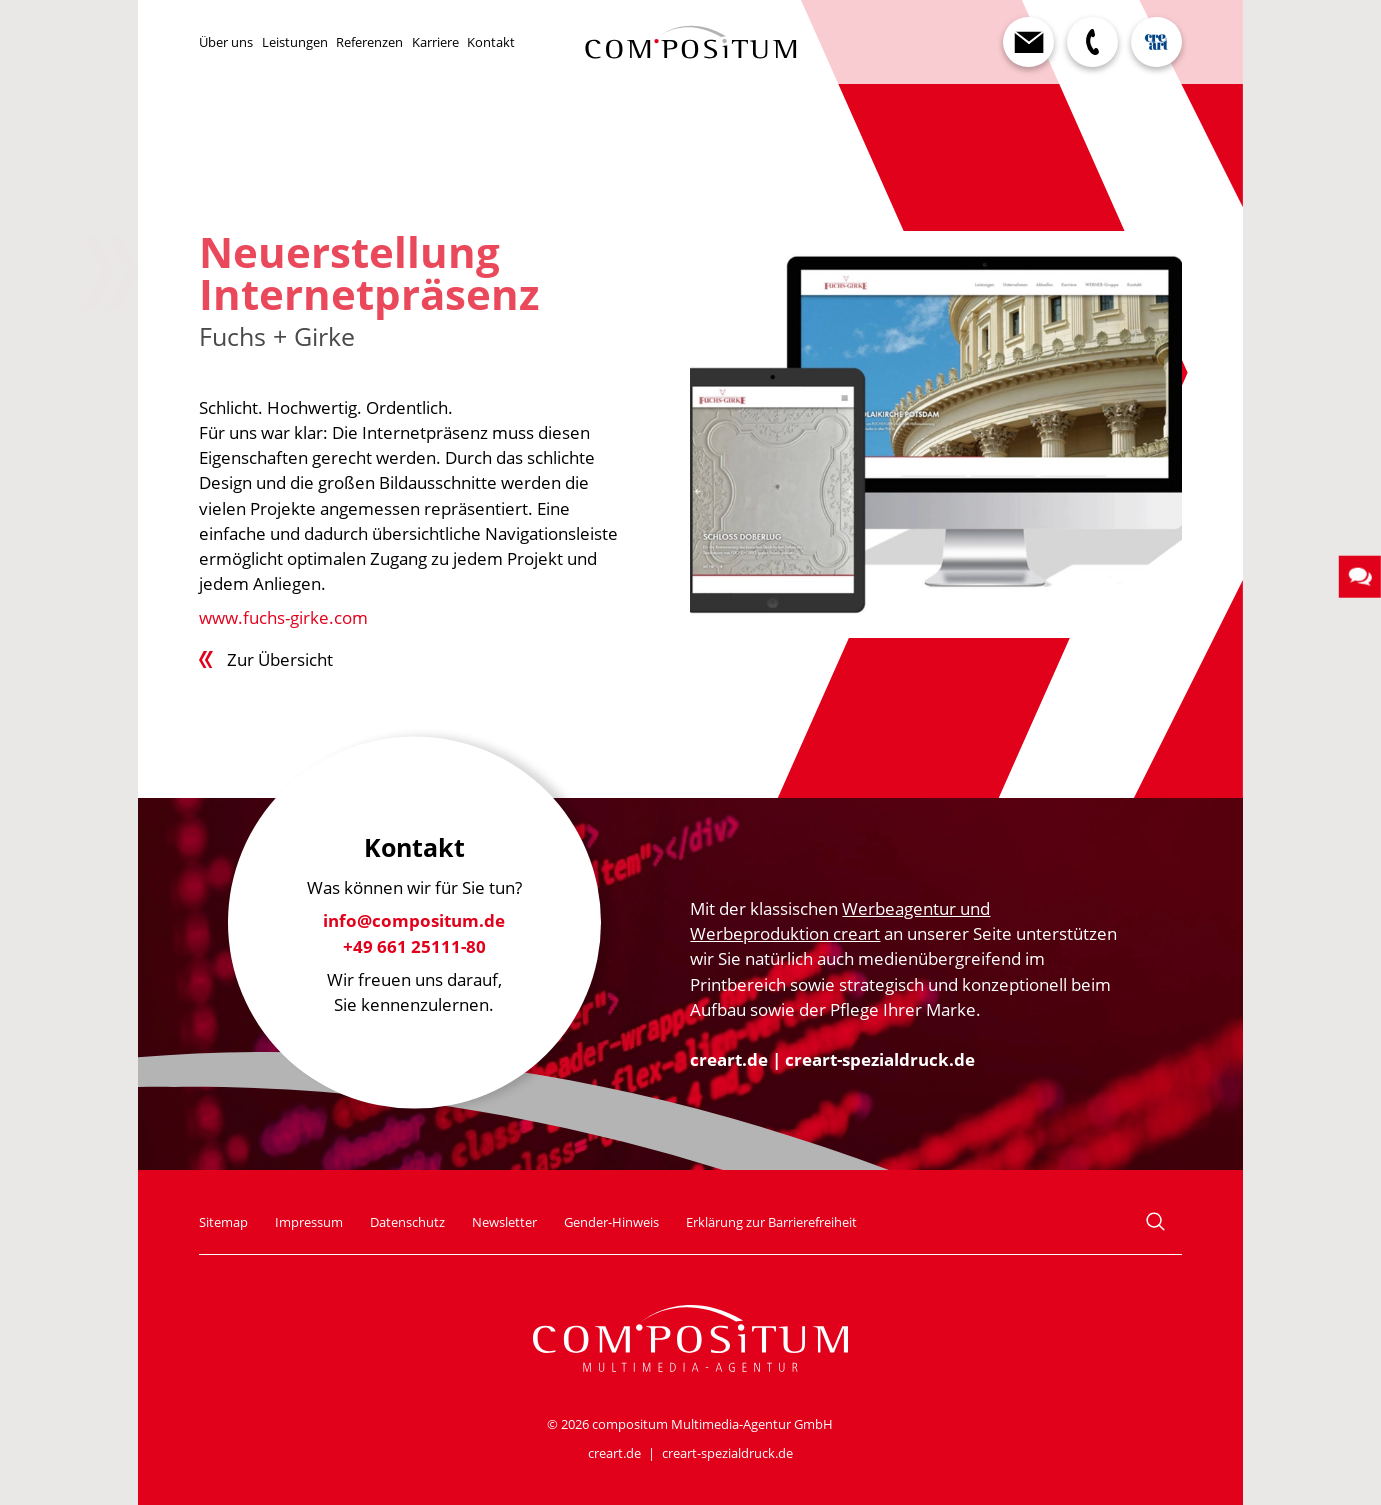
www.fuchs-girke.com (283, 617)
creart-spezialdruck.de (880, 1059)
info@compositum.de (414, 921)
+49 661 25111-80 (414, 946)
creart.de (729, 1059)
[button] (1360, 576)
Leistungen (295, 42)
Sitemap (223, 1222)
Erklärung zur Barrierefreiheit (771, 1222)
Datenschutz (407, 1222)
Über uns (226, 42)
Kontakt (491, 42)
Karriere (435, 42)
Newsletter (504, 1222)
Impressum (309, 1222)
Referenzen (369, 42)
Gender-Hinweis (611, 1222)
